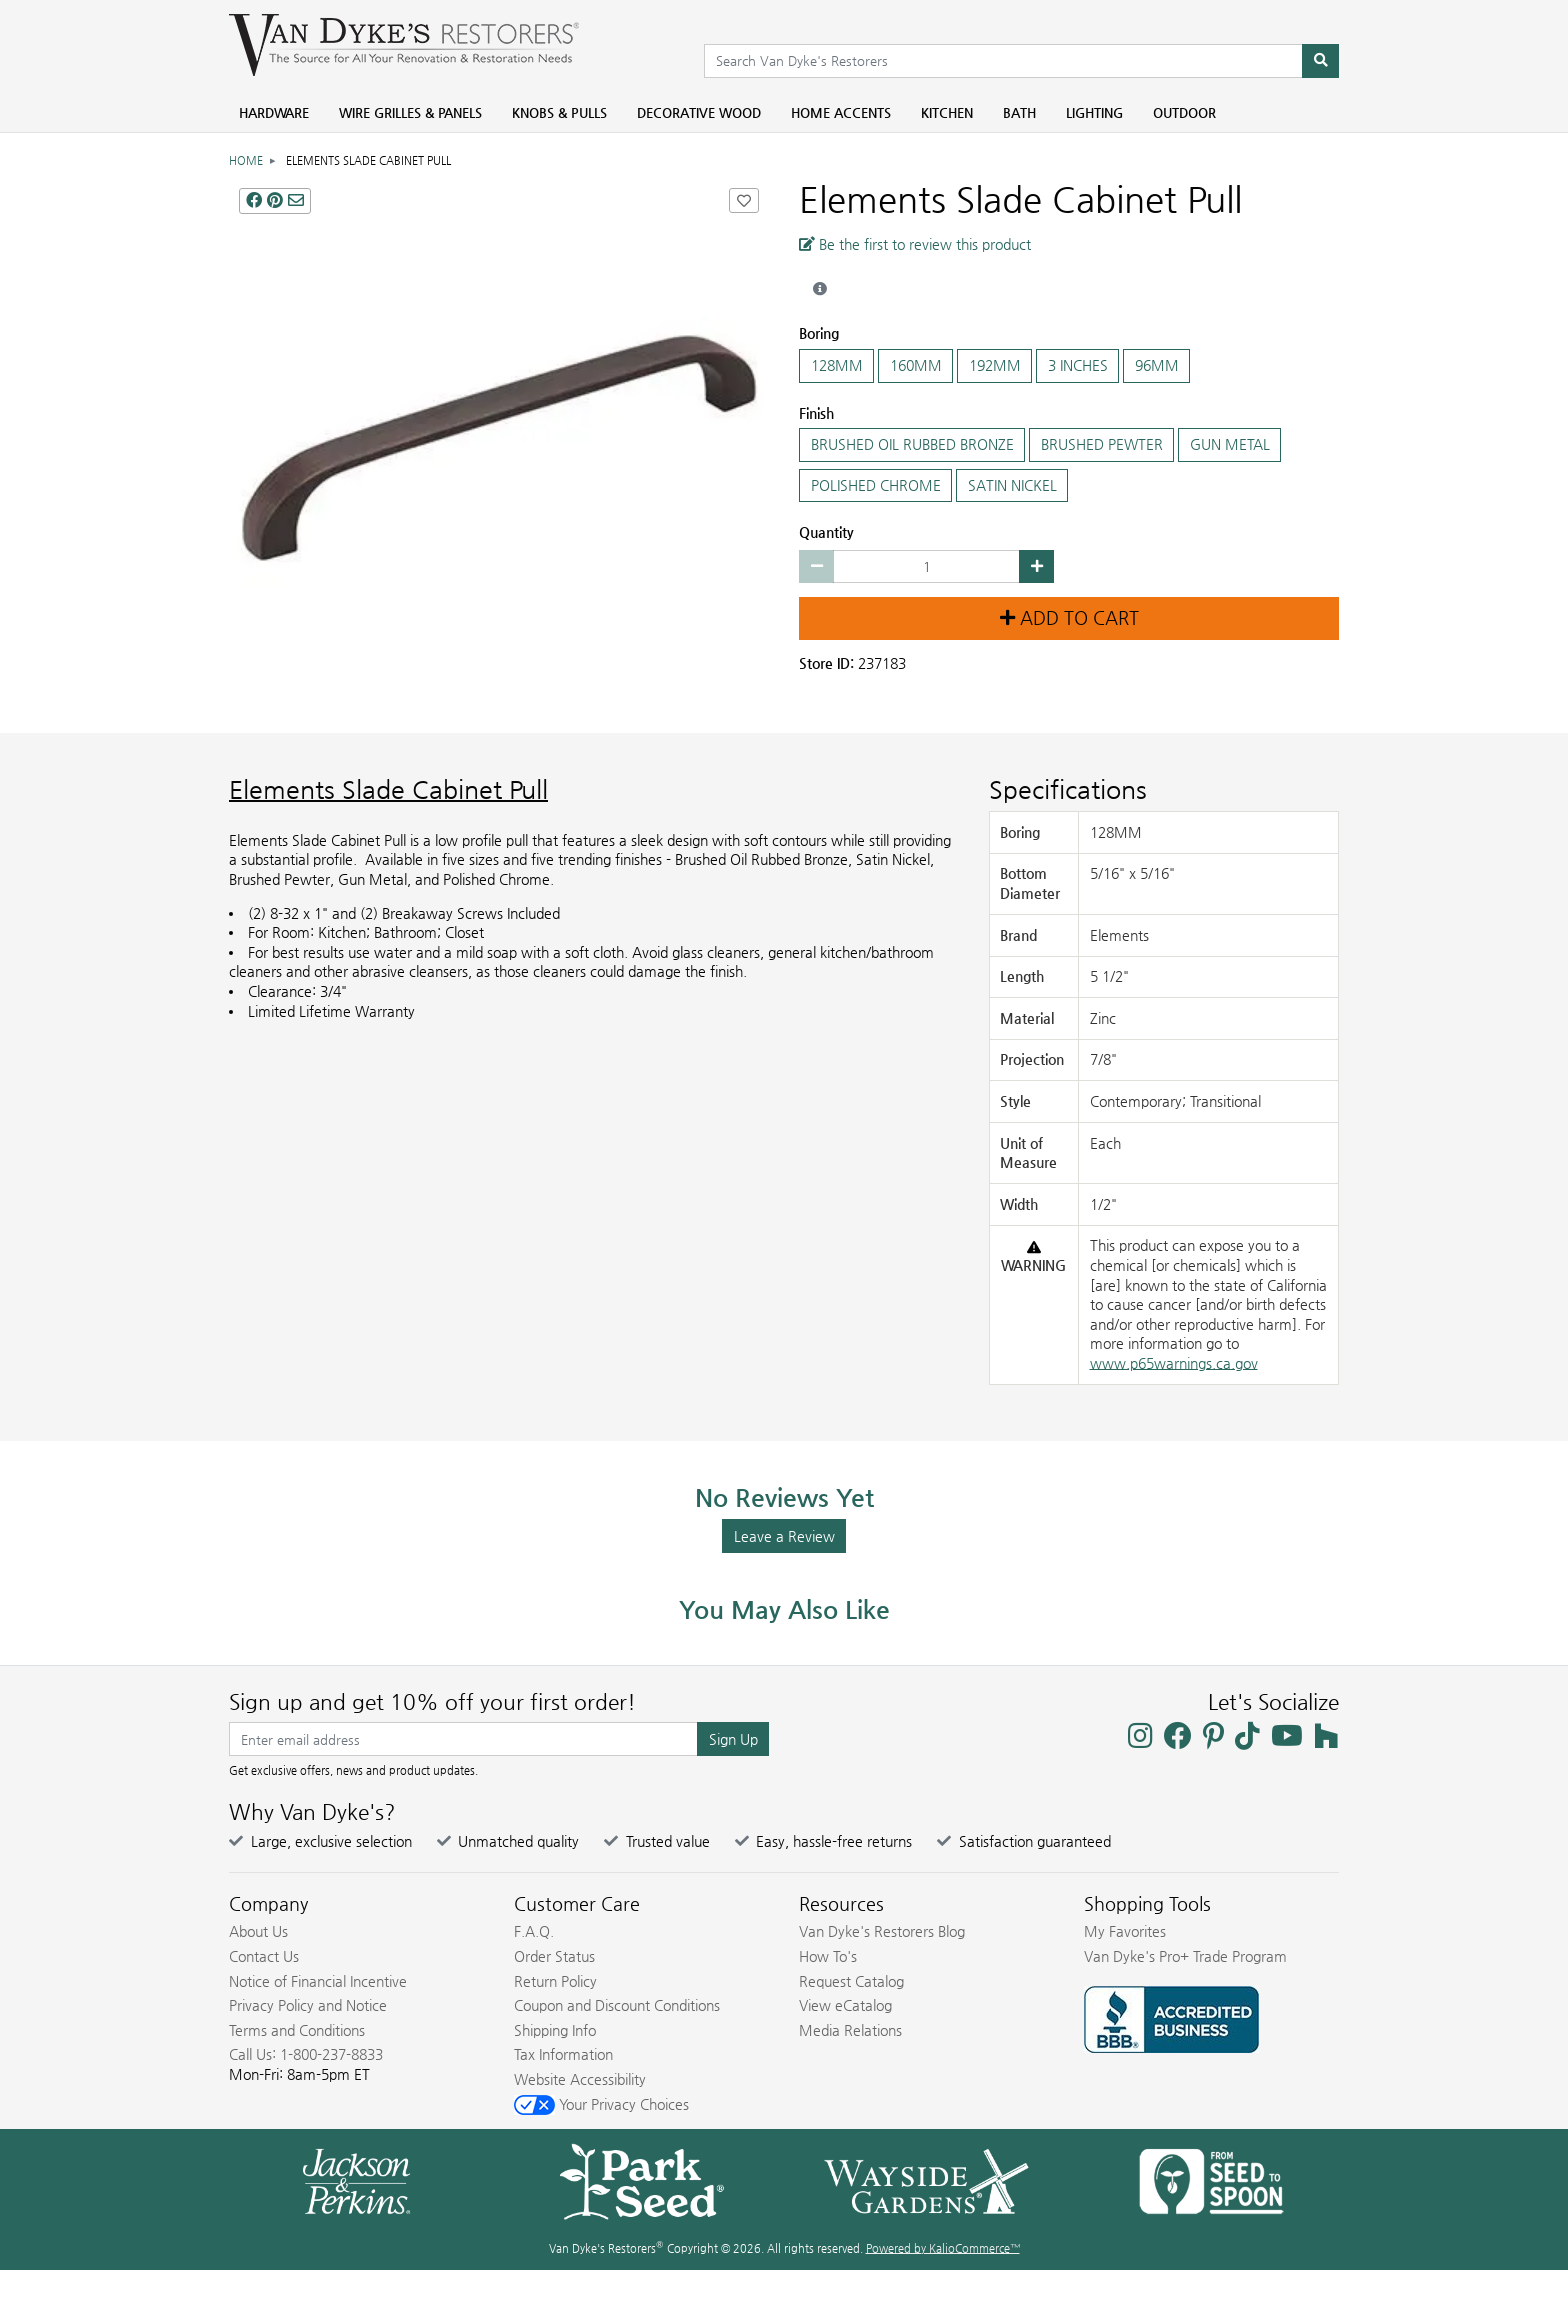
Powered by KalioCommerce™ (943, 2248)
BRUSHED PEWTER (1101, 445)
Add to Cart (1069, 618)
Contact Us (264, 1956)
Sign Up (733, 1739)
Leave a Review (784, 1536)
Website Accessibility (580, 2079)
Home (246, 160)
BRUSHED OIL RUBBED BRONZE (912, 445)
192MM (994, 366)
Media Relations (850, 2030)
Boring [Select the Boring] (819, 333)
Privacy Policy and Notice (308, 2005)
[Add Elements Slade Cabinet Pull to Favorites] (744, 200)
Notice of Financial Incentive (318, 1981)
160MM (915, 366)
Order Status (554, 1956)
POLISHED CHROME (875, 486)
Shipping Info (555, 2030)
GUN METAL (1229, 445)
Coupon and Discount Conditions (617, 2005)
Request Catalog (851, 1981)
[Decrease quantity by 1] (816, 567)
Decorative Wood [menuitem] (699, 112)
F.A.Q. (534, 1931)
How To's (828, 1956)
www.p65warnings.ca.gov (1174, 1363)
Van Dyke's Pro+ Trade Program (1185, 1956)
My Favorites (1125, 1931)
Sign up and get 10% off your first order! (432, 1702)
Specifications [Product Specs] (1068, 789)
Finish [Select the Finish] (816, 413)
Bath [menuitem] (1019, 112)
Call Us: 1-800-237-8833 (306, 2054)
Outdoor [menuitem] (1184, 112)
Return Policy (555, 1981)
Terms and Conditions (297, 2030)
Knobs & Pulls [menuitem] (559, 112)
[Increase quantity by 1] (1036, 567)
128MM (836, 366)
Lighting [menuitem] (1094, 112)
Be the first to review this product (915, 244)
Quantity (826, 532)
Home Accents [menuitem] (841, 112)
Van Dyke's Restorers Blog (882, 1931)
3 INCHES (1077, 366)
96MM (1156, 366)
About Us (258, 1931)
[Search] (1320, 61)
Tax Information (563, 2054)
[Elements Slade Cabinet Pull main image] (499, 448)
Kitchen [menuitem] (947, 112)
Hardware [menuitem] (274, 112)
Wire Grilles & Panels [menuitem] (410, 112)
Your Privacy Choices (601, 2104)
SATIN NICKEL (1012, 486)
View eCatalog (845, 2005)
